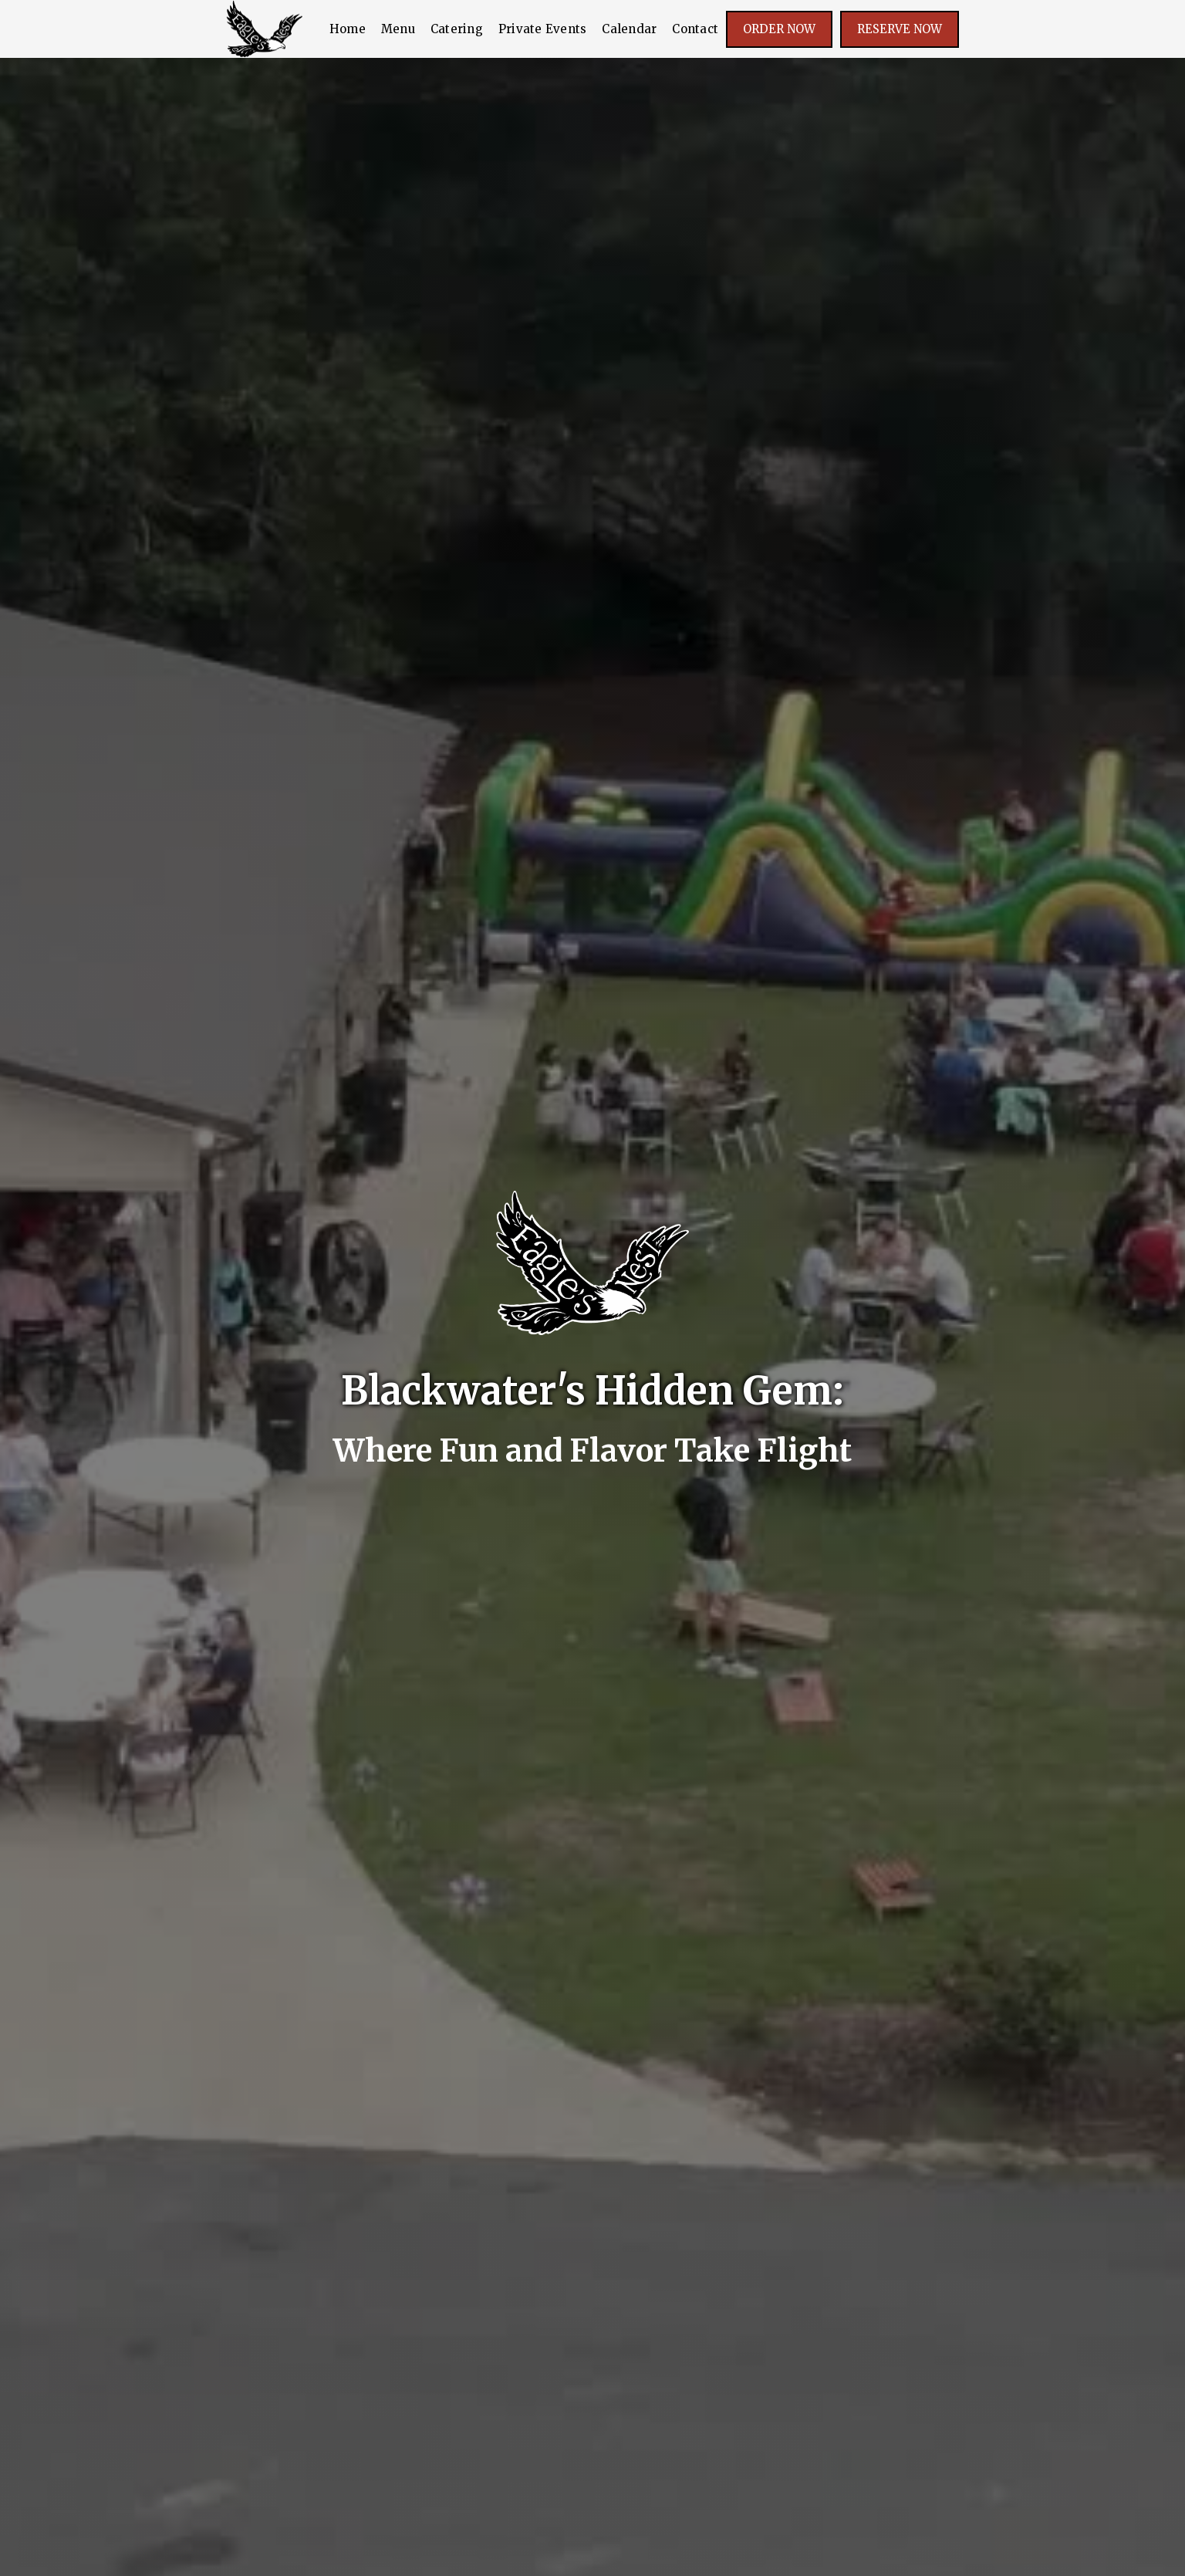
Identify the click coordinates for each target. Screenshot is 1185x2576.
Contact (695, 29)
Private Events (542, 29)
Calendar (629, 29)
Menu (398, 29)
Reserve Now (899, 29)
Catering (456, 29)
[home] (264, 29)
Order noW (779, 29)
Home (347, 29)
